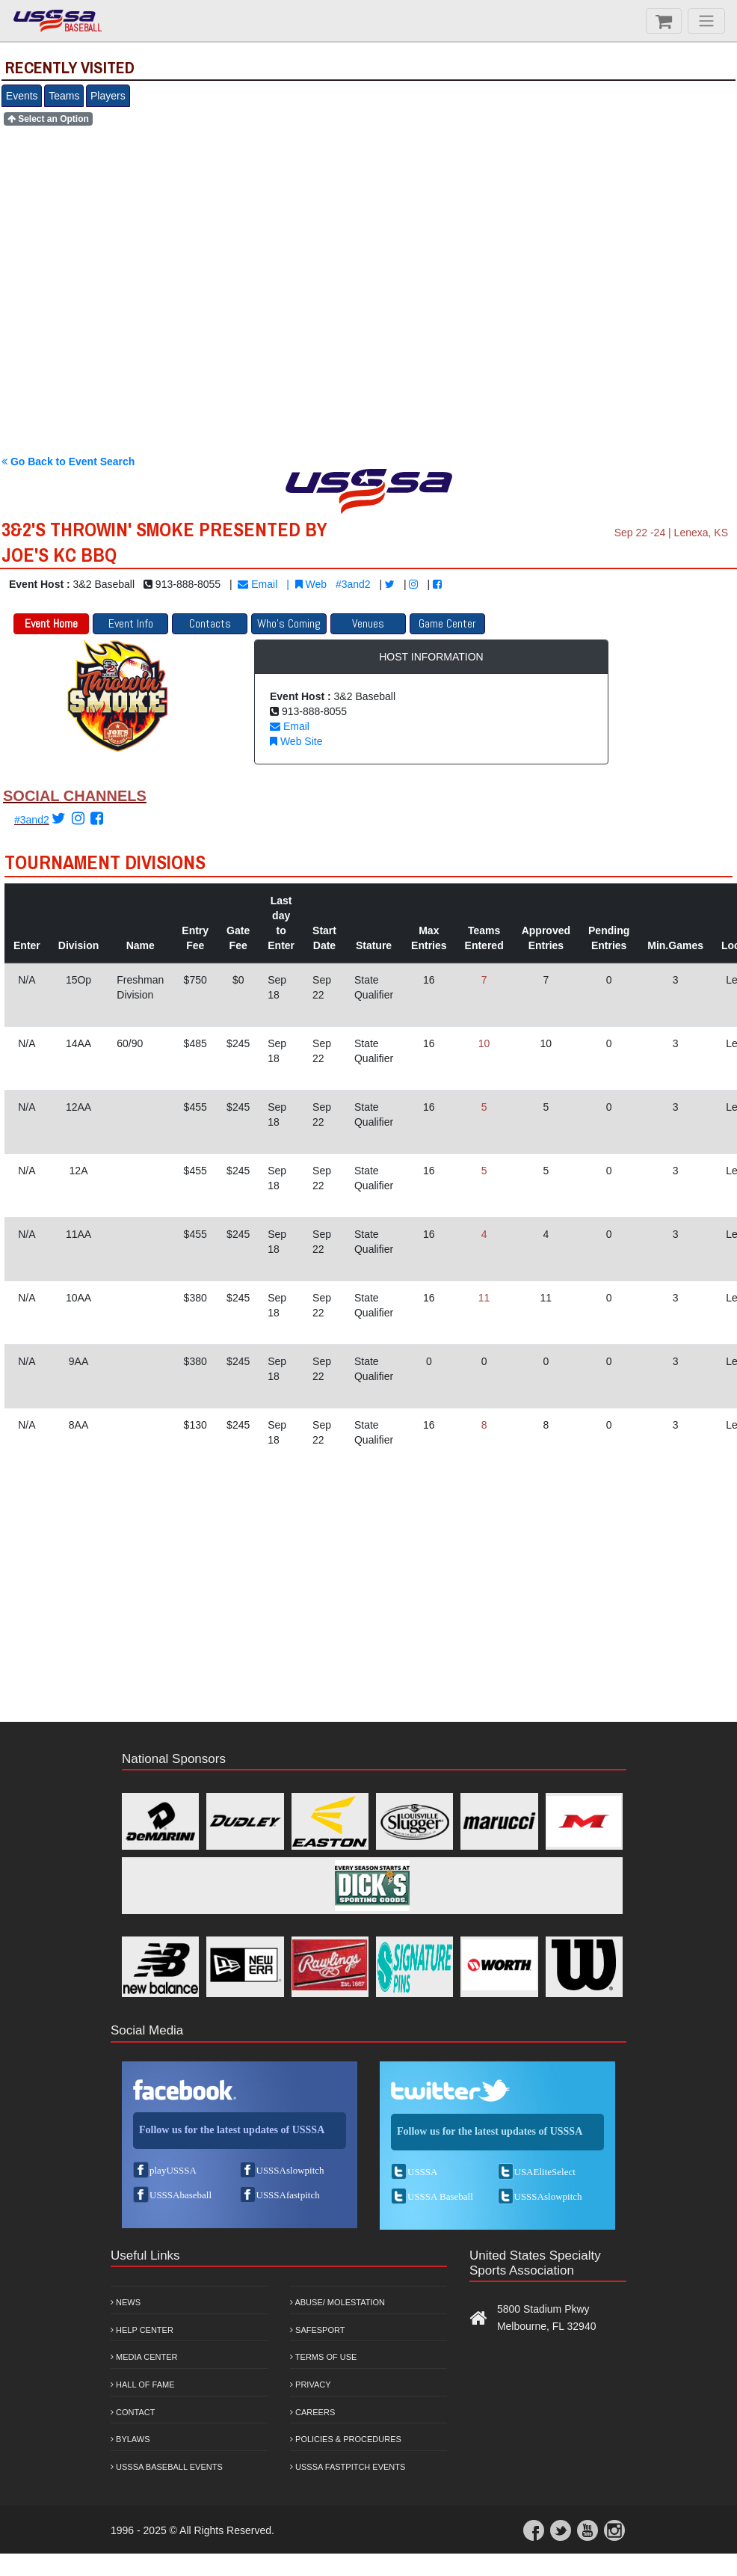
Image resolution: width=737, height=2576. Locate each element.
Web (311, 584)
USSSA (422, 2171)
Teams (64, 96)
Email (257, 584)
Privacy (310, 2384)
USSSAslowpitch (290, 2170)
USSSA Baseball (440, 2196)
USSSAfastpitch (288, 2195)
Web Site (296, 741)
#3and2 (353, 584)
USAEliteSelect (545, 2171)
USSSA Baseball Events (167, 2466)
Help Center (142, 2329)
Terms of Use (323, 2356)
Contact (133, 2412)
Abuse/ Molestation (337, 2302)
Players (108, 96)
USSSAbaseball (180, 2195)
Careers (312, 2412)
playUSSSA (173, 2170)
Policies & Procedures (345, 2439)
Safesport (317, 2329)
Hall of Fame (143, 2384)
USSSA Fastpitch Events (347, 2466)
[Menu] (706, 21)
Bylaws (130, 2439)
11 (484, 1298)
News (126, 2302)
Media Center (144, 2356)
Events (22, 96)
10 (484, 1043)
